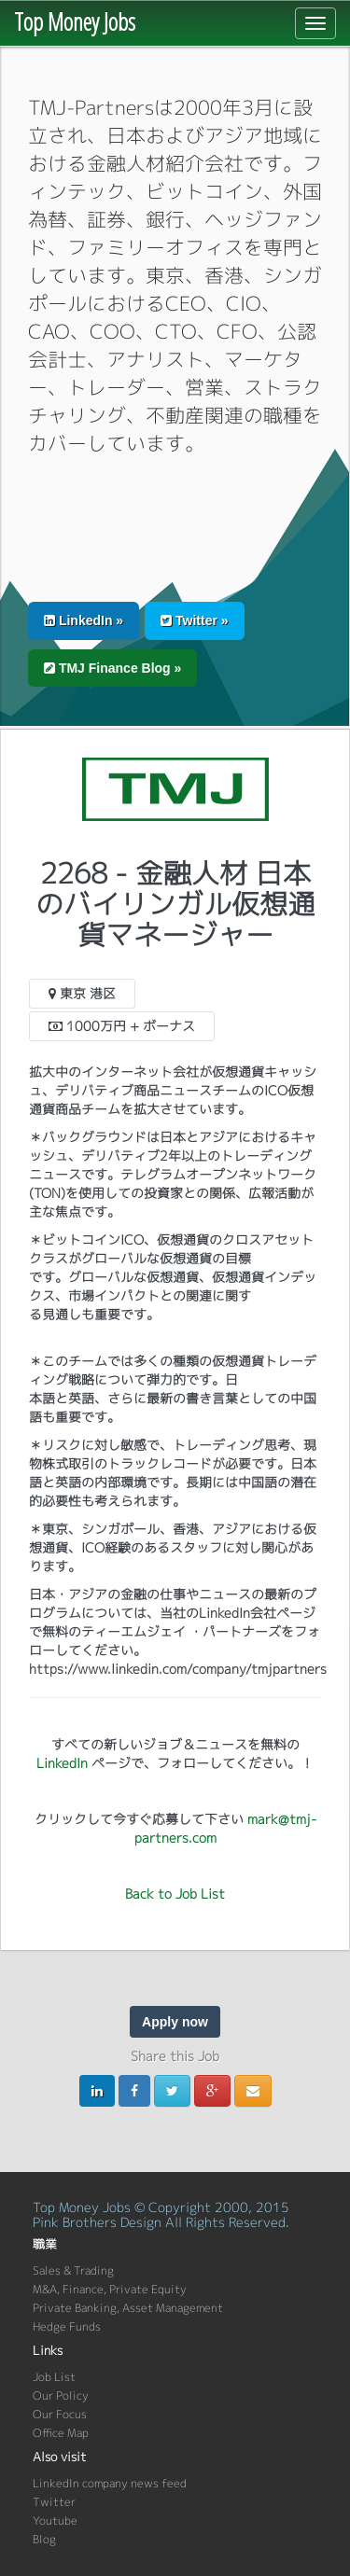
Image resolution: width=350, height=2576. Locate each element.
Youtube (55, 2520)
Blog (44, 2539)
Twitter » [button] (194, 620)
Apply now (175, 2021)
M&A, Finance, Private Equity (110, 2289)
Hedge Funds (67, 2326)
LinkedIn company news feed (110, 2483)
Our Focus (60, 2414)
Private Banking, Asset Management (128, 2308)
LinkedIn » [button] (83, 620)
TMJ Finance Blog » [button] (112, 668)
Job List (54, 2377)
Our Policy (61, 2395)
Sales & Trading (73, 2270)
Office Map (61, 2433)
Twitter (54, 2502)
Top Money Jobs (74, 21)
